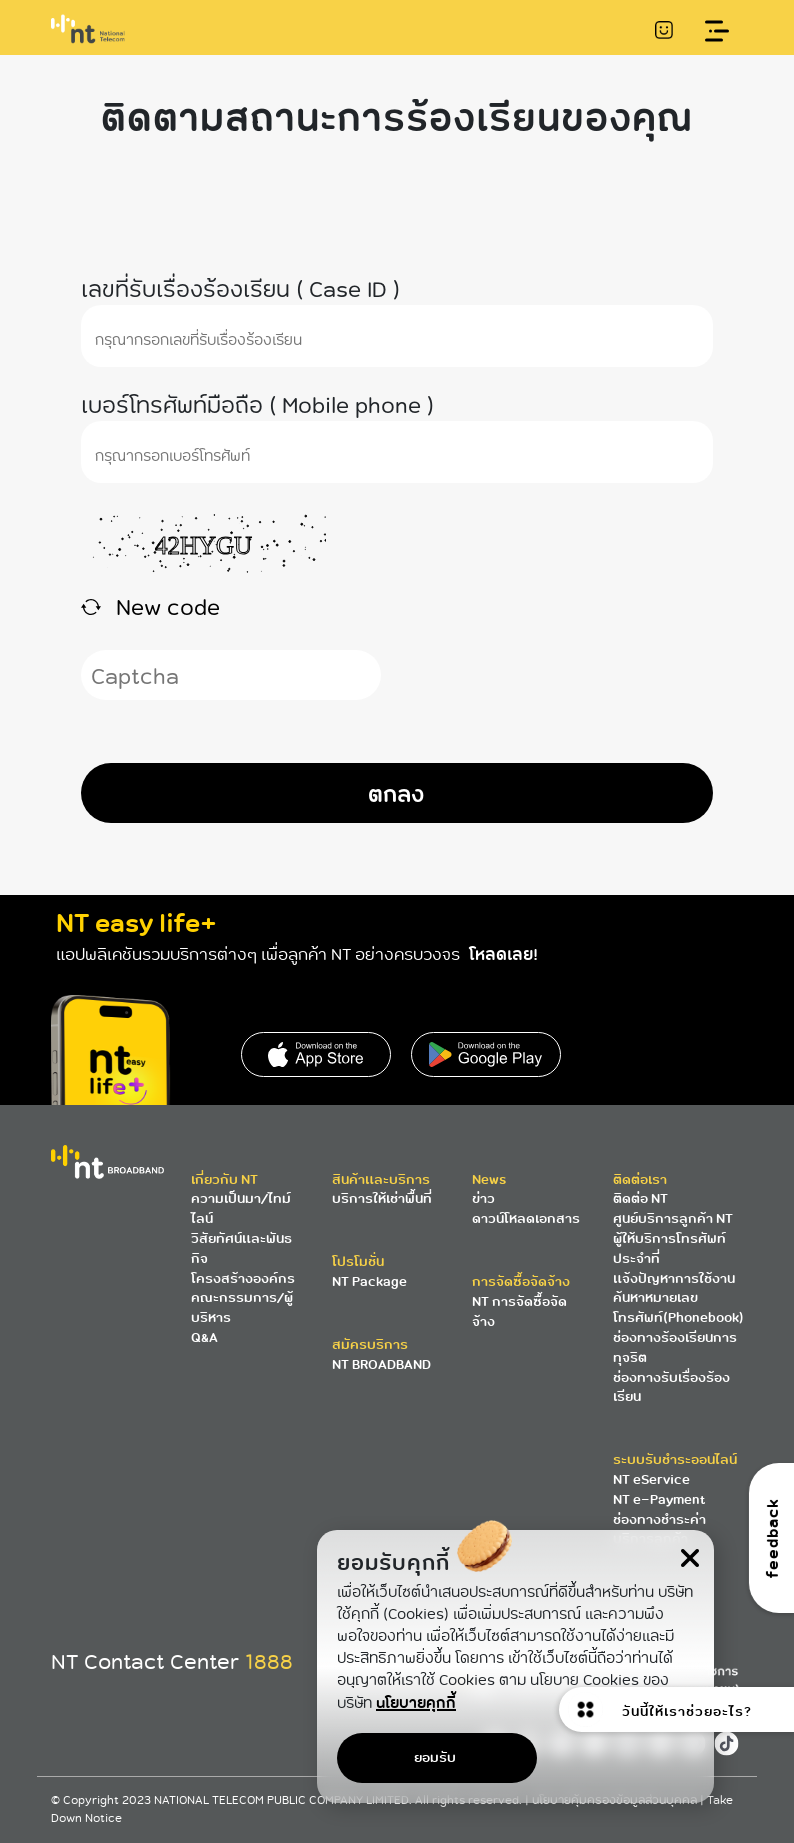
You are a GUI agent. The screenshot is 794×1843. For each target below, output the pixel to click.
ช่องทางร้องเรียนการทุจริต (675, 1347)
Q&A (204, 1337)
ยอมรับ (435, 1757)
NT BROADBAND (381, 1364)
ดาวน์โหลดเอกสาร (526, 1218)
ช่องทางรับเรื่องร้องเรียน (671, 1387)
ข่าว (483, 1198)
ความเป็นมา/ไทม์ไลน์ (241, 1208)
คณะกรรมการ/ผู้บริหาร (242, 1307)
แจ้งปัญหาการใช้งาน (674, 1278)
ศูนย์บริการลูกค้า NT (673, 1218)
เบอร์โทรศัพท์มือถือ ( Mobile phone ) (257, 404)
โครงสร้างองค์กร (243, 1278)
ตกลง (396, 793)
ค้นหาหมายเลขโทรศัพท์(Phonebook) (678, 1307)
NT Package (369, 1281)
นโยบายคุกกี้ (416, 1703)
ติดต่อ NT (640, 1198)
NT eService (651, 1479)
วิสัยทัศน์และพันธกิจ (241, 1248)
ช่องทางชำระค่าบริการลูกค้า (659, 1529)
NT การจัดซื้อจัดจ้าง (519, 1311)
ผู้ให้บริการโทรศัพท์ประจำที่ (669, 1248)
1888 (269, 1662)
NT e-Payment (659, 1499)
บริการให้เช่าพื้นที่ (382, 1198)
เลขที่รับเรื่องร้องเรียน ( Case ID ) (240, 288)
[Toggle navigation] (717, 31)
